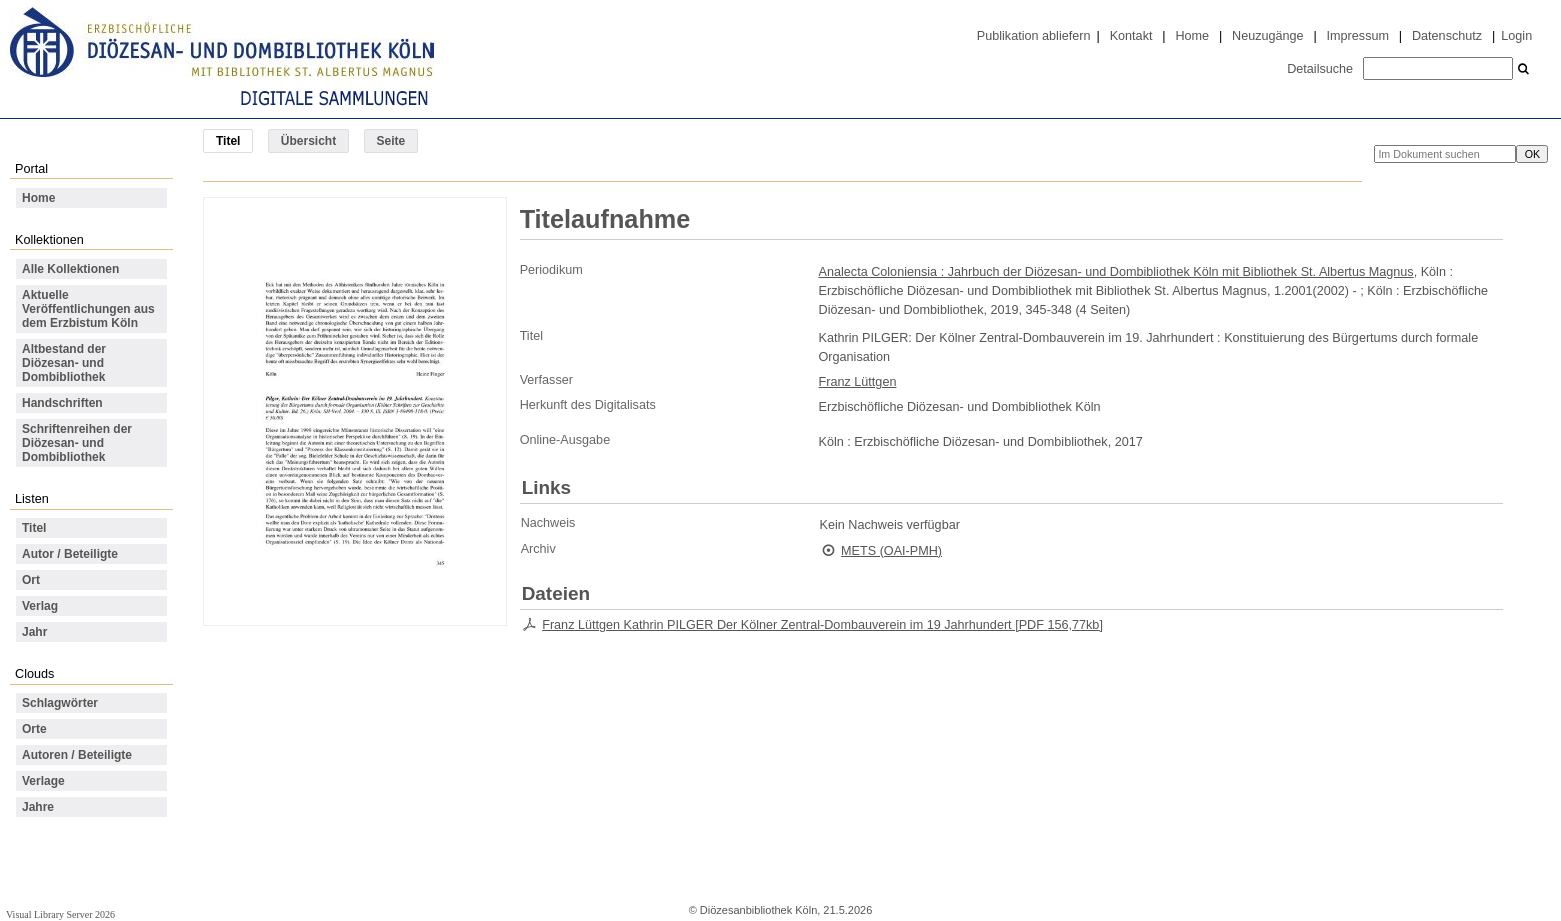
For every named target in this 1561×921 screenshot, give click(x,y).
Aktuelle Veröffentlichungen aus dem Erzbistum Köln (88, 309)
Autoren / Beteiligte (77, 755)
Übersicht (308, 141)
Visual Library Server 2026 (60, 914)
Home (1192, 36)
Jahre (38, 807)
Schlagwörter (60, 703)
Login (1516, 36)
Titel (34, 528)
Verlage (43, 781)
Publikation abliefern (1034, 36)
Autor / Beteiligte (70, 554)
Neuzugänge (1268, 36)
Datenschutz (1447, 36)
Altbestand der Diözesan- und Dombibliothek (64, 363)
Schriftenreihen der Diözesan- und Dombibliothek (77, 443)
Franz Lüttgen (858, 382)
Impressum (1358, 36)
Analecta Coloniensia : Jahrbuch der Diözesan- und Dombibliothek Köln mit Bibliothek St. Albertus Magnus (1116, 272)
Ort (31, 580)
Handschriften (62, 403)
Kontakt (1131, 36)
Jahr (34, 632)
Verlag (40, 606)
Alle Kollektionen (70, 269)
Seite (391, 141)
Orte (34, 729)
